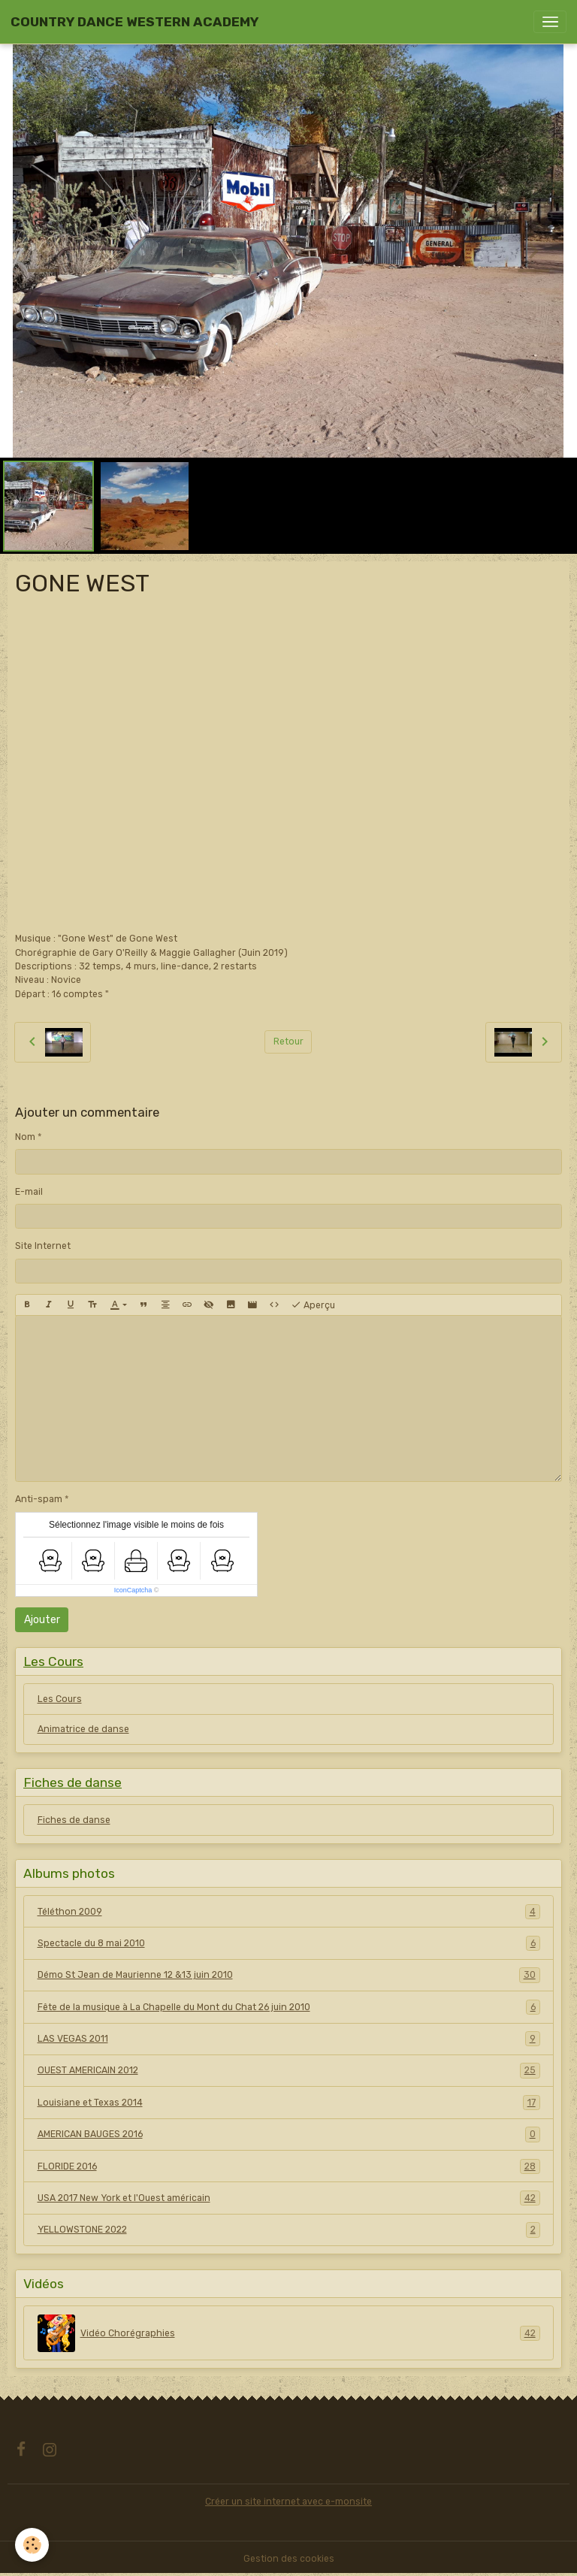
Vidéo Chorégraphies (289, 2333)
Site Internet (43, 1246)
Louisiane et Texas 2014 (289, 2102)
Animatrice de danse (83, 1729)
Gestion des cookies (288, 2558)
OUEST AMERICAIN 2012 (289, 2070)
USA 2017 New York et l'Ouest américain (289, 2198)
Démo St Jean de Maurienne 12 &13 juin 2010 (289, 1974)
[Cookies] (32, 2545)
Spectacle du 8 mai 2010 (289, 1943)
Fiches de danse (74, 1820)
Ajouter (42, 1619)
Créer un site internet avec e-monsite (288, 2501)
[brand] (134, 22)
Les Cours (60, 1699)
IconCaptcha (133, 1590)
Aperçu (313, 1305)
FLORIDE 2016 (289, 2166)
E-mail (29, 1192)
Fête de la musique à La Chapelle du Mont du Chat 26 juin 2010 (289, 2007)
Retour (288, 1041)
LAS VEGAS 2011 (289, 2038)
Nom (25, 1137)
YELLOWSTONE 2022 (289, 2229)
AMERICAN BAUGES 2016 (289, 2134)
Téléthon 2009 (289, 1911)
